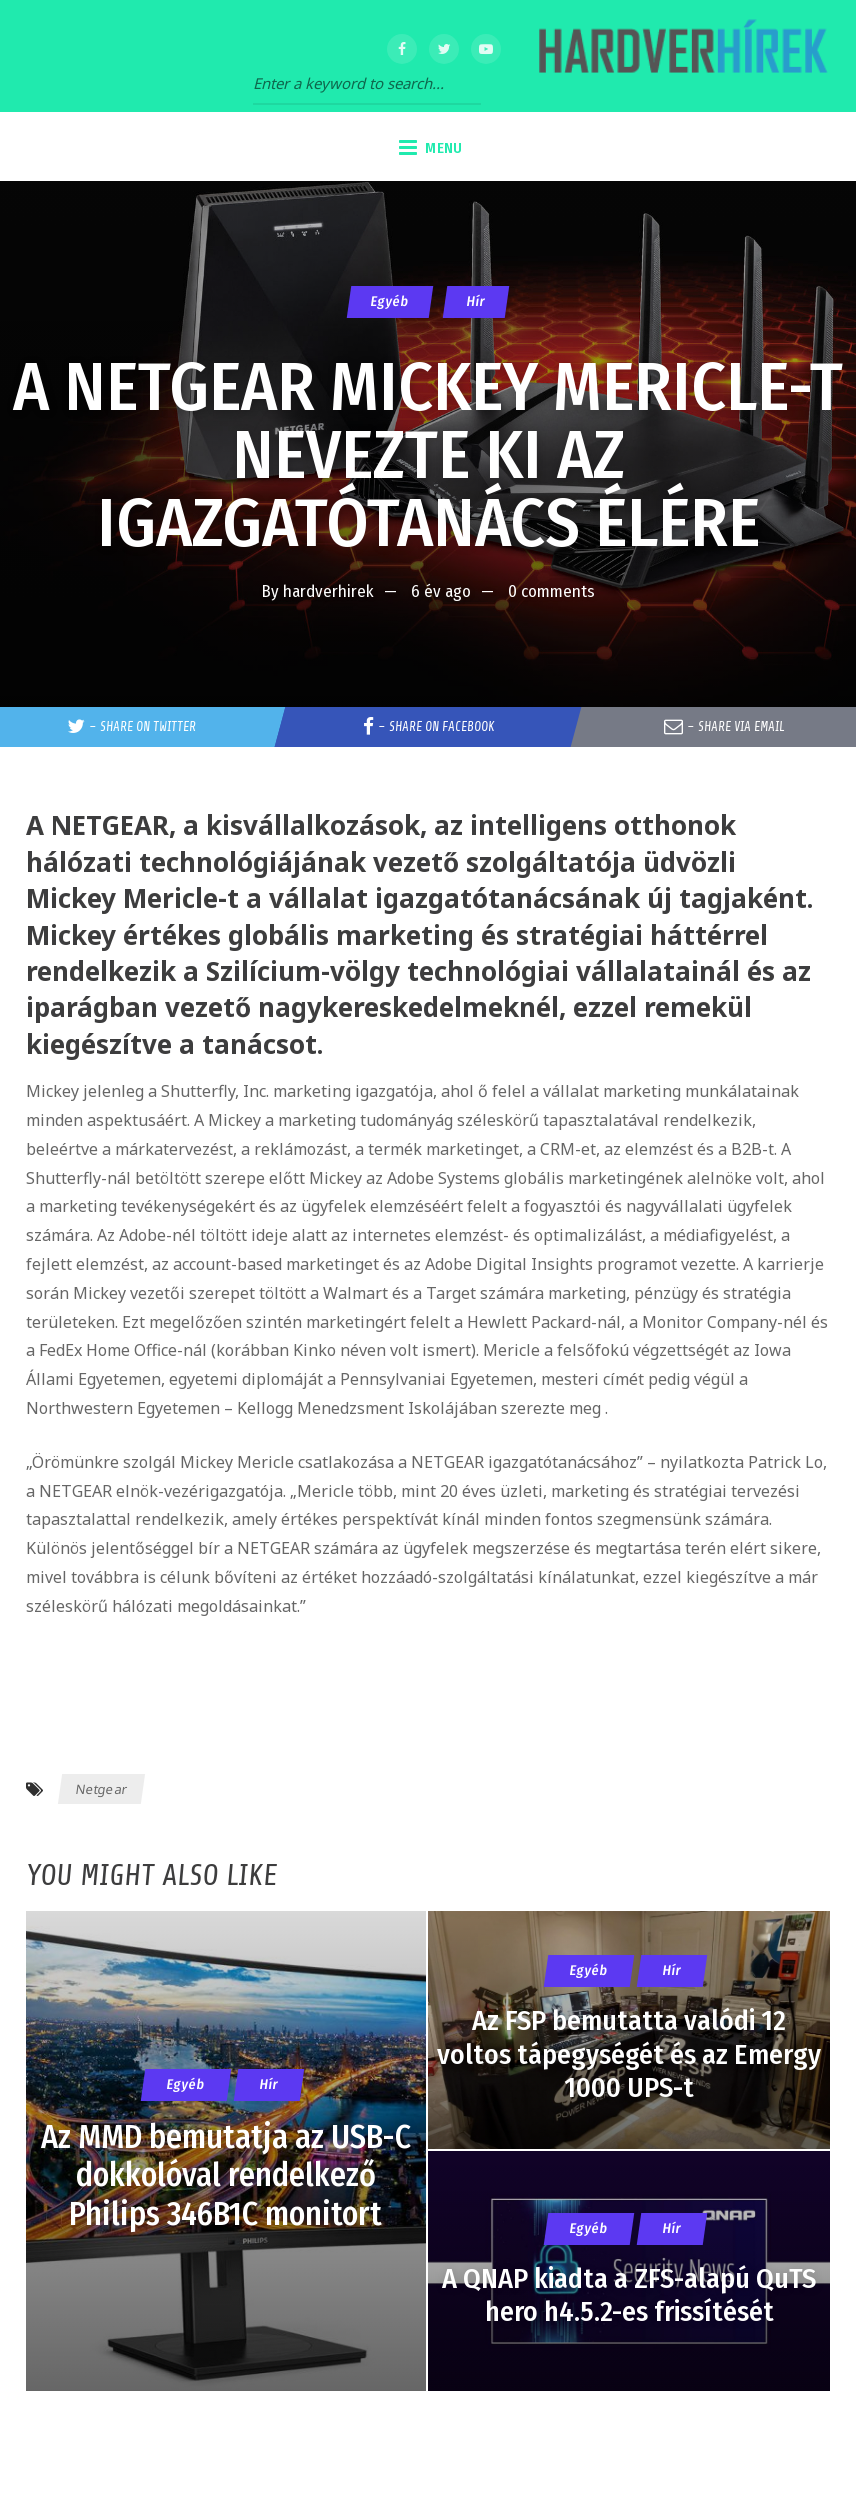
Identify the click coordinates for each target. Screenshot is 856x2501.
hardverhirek (328, 591)
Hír (476, 301)
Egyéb (390, 301)
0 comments (551, 591)
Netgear (100, 1789)
